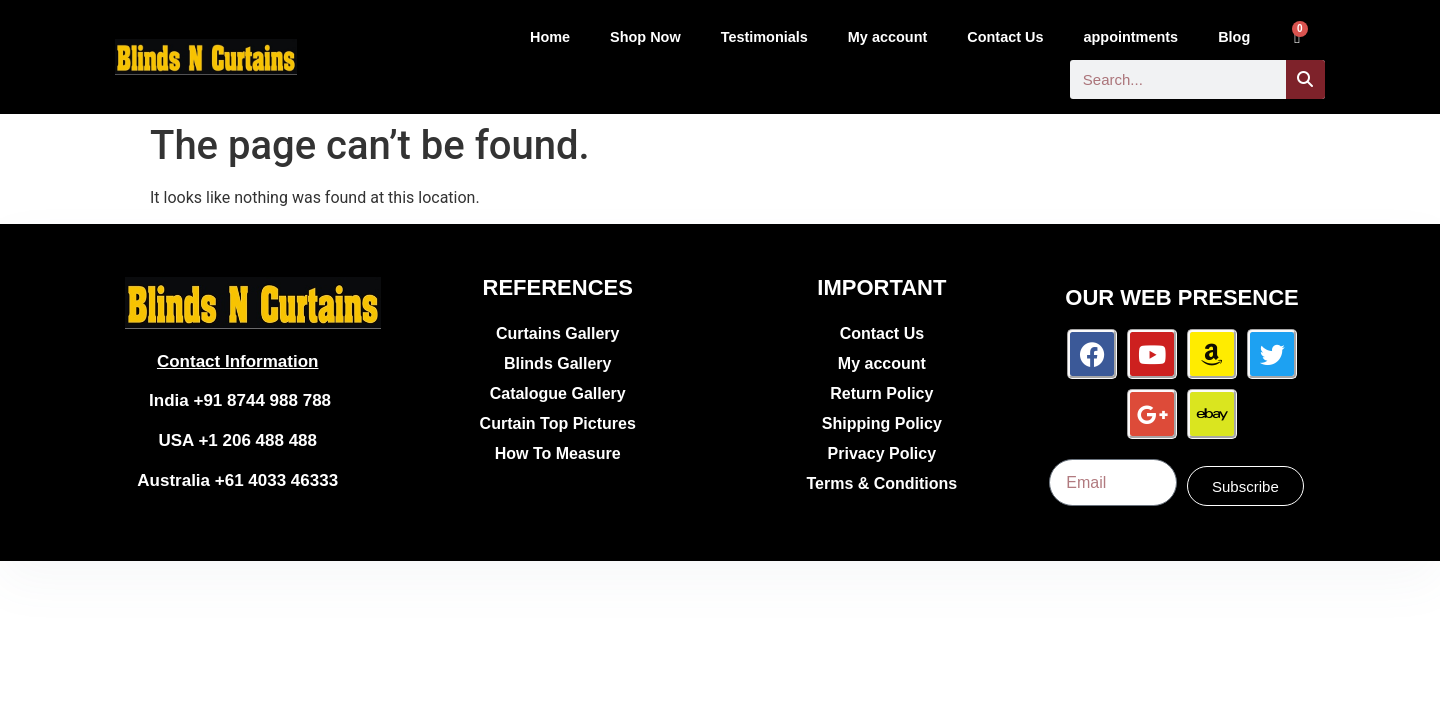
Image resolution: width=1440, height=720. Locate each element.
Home (550, 37)
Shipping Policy (882, 423)
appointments (1130, 37)
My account (887, 37)
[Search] (1305, 79)
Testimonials (764, 37)
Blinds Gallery (558, 363)
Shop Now (645, 37)
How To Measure (558, 453)
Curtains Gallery (558, 333)
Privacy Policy (882, 453)
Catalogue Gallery (558, 393)
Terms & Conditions (881, 483)
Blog (1234, 37)
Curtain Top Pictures (558, 423)
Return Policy (881, 393)
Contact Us (1005, 37)
